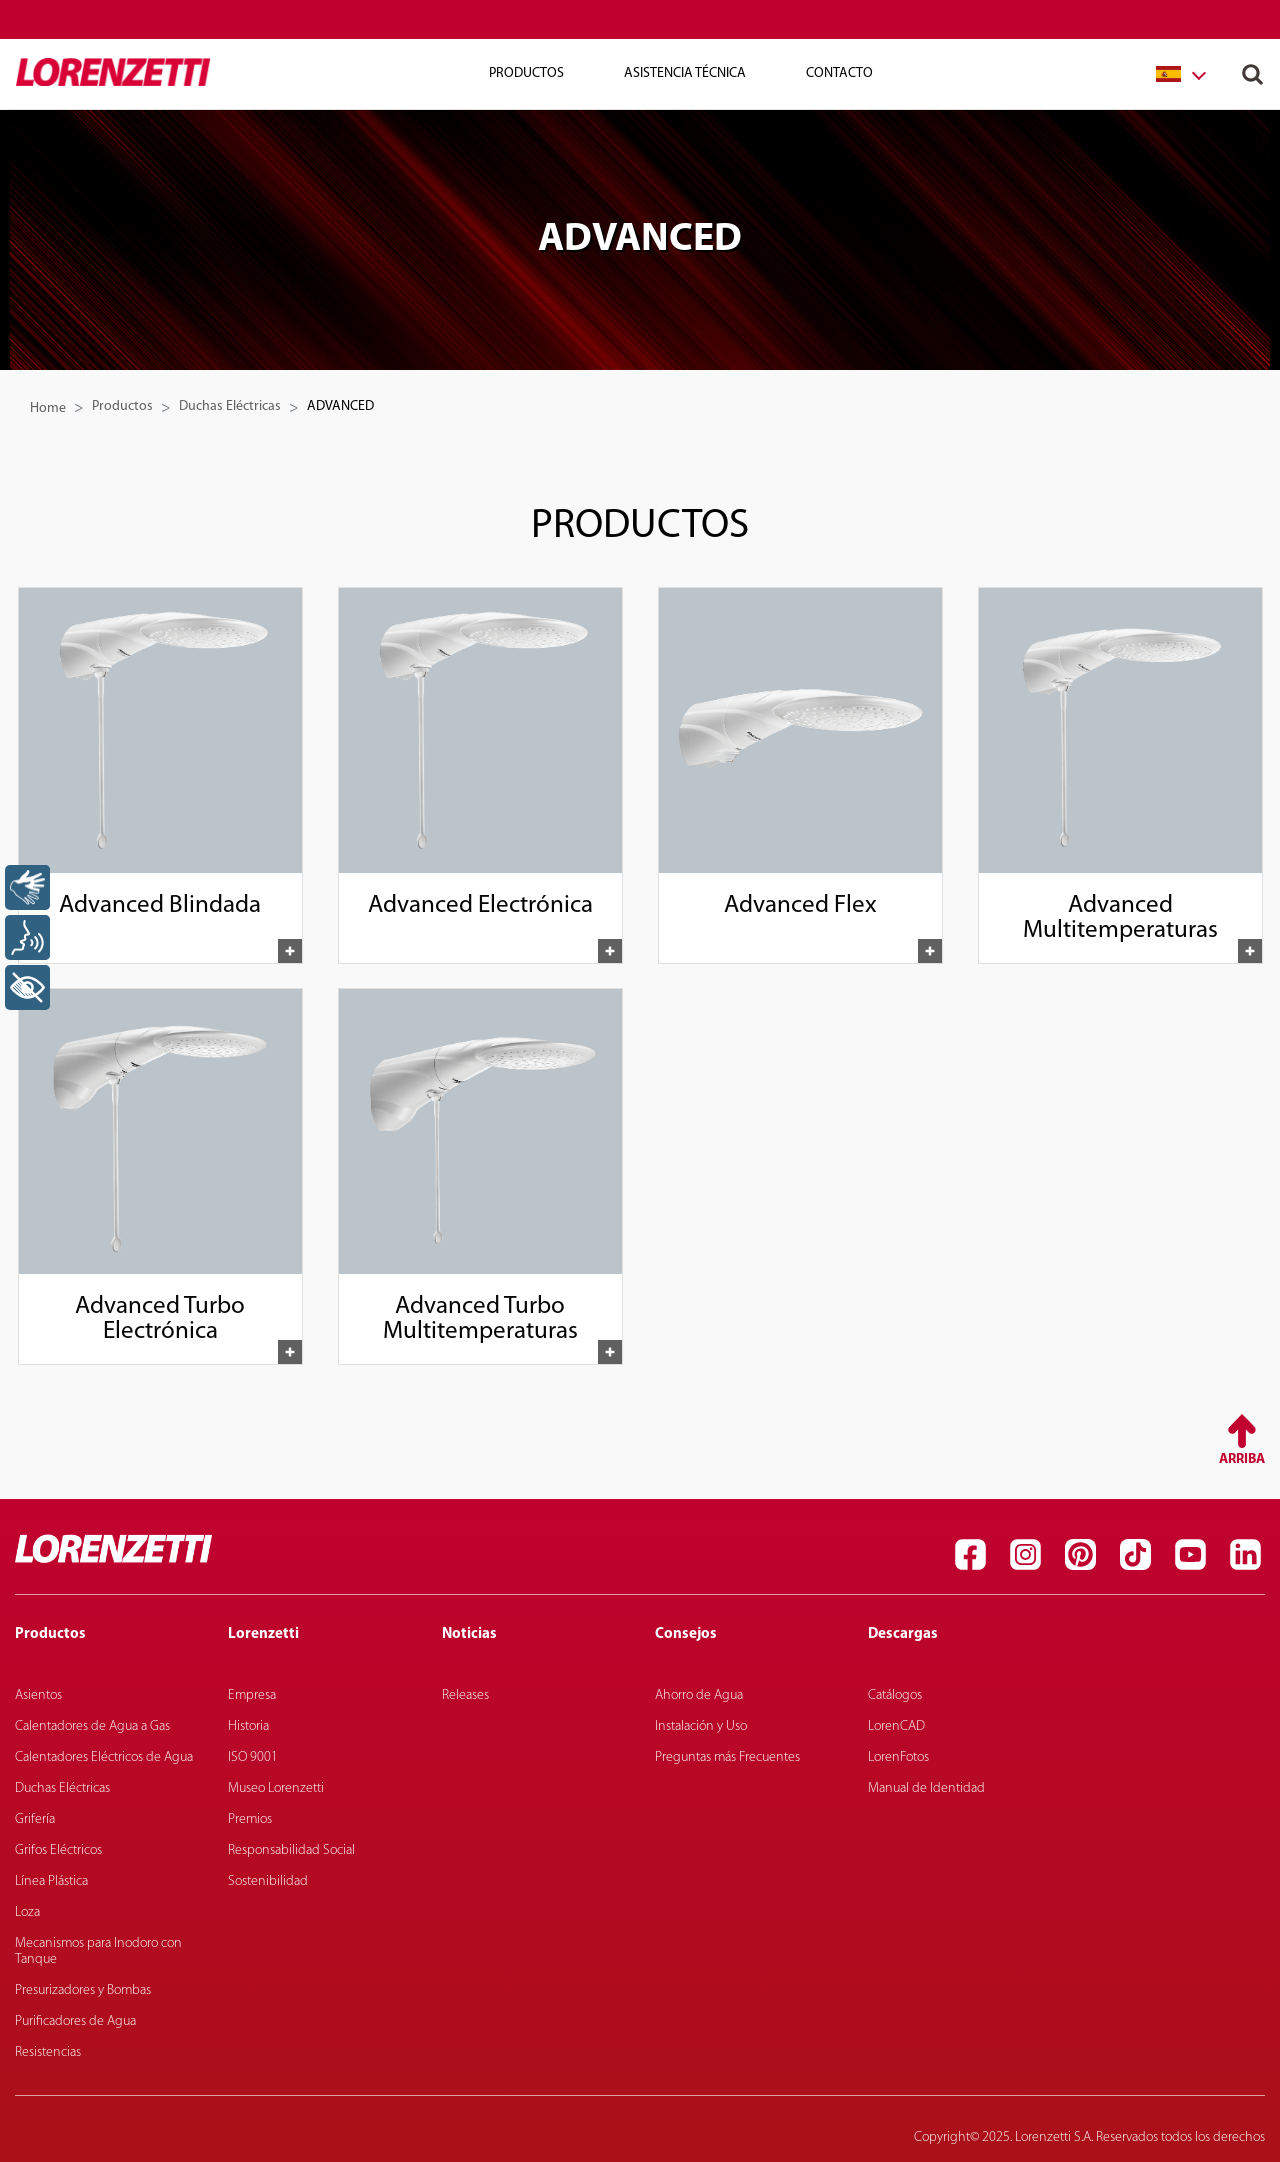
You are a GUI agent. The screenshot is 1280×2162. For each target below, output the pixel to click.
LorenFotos (898, 1757)
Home (48, 408)
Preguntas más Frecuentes (727, 1757)
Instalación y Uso (701, 1726)
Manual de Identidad (926, 1788)
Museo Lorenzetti (276, 1788)
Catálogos (895, 1695)
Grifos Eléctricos (58, 1850)
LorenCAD (896, 1726)
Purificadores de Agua (75, 2021)
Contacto (839, 73)
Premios (250, 1819)
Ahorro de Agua (699, 1695)
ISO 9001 (253, 1757)
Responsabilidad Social (291, 1850)
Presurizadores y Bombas (83, 1990)
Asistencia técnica (685, 73)
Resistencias (48, 2052)
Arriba (1242, 1459)
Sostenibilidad (268, 1881)
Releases (465, 1695)
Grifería (35, 1819)
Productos (526, 73)
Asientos (38, 1695)
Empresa (252, 1695)
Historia (248, 1726)
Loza (27, 1912)
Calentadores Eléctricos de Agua (104, 1757)
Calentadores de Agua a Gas (92, 1726)
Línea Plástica (51, 1881)
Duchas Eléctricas (230, 406)
